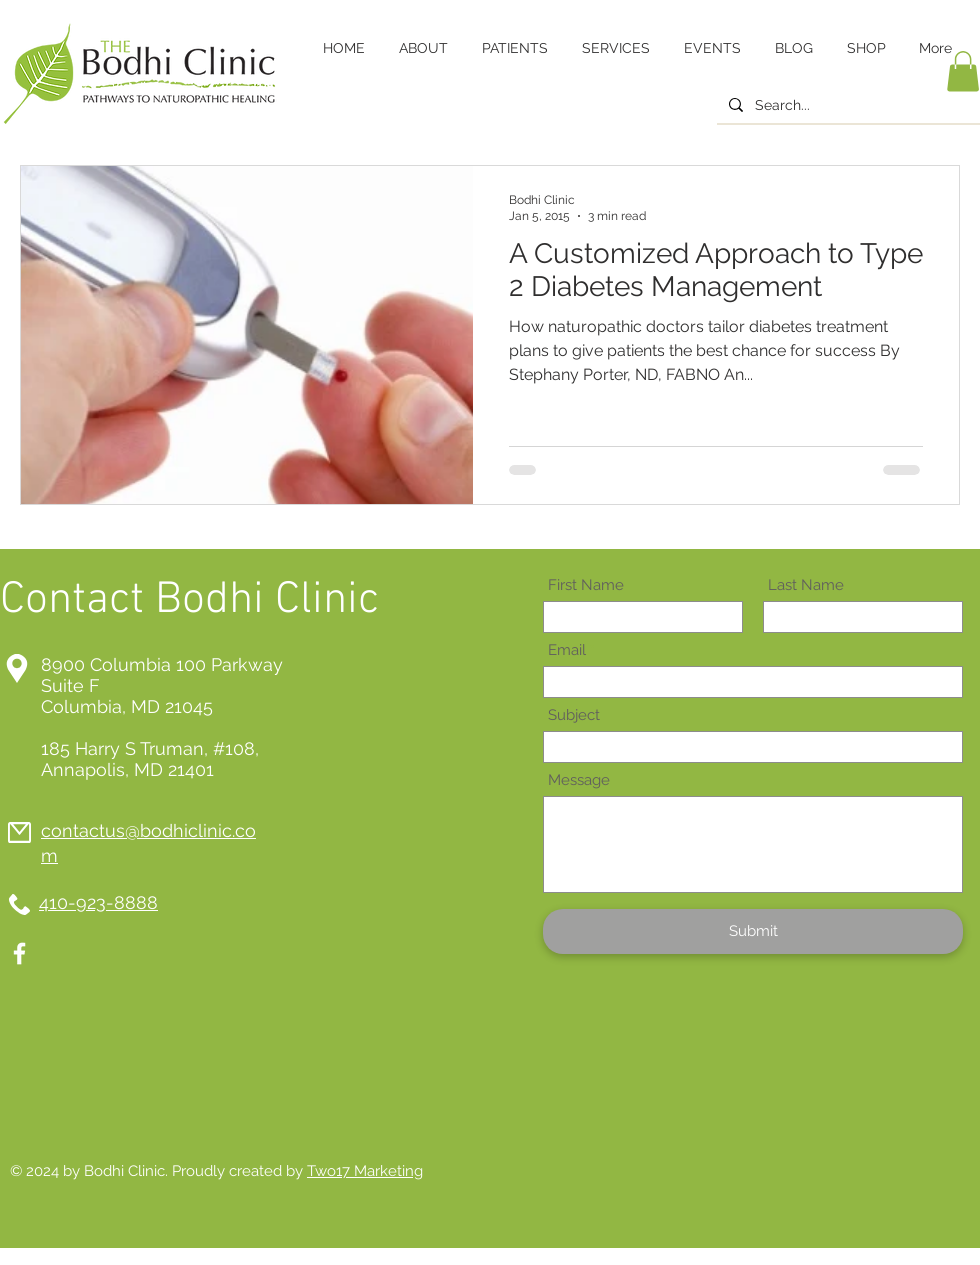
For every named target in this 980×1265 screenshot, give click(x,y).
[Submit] (753, 931)
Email (567, 650)
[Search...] (846, 106)
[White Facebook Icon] (19, 953)
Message (579, 780)
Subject (574, 715)
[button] (963, 71)
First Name (586, 585)
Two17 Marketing (365, 1171)
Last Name (806, 585)
